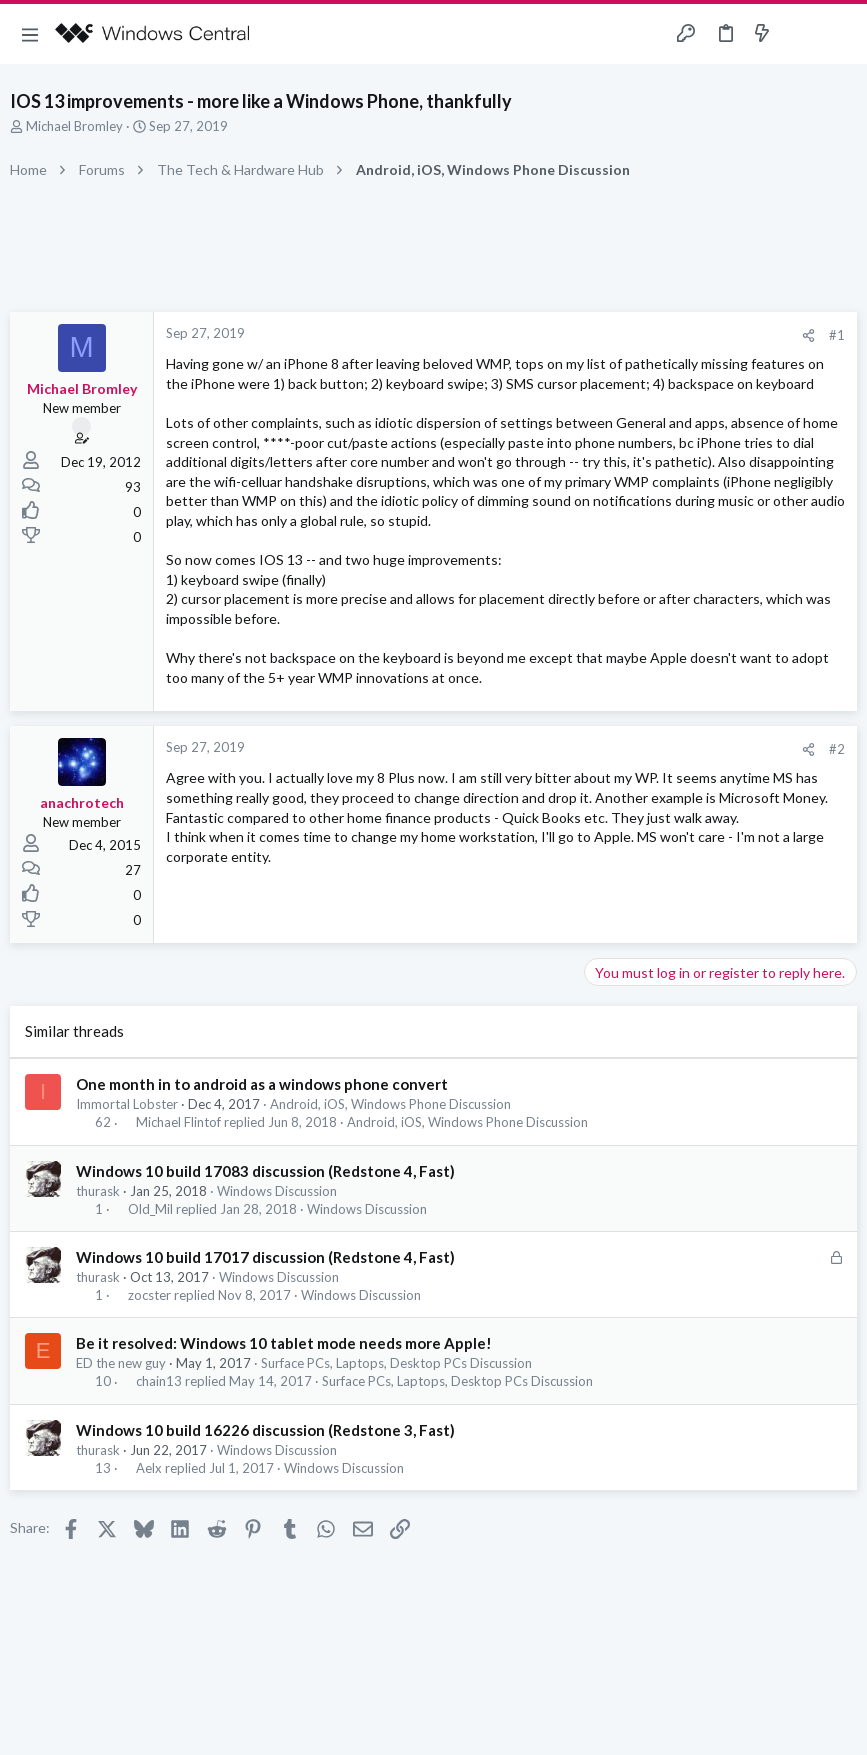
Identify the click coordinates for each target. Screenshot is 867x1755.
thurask (98, 1191)
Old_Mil (150, 1209)
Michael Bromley (74, 126)
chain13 (159, 1381)
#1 (837, 335)
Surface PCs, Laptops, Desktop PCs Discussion (396, 1363)
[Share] (808, 335)
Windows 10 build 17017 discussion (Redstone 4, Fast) (265, 1257)
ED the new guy (121, 1363)
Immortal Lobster (127, 1104)
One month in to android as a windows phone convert (262, 1084)
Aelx (149, 1468)
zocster (149, 1295)
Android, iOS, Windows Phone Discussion (390, 1104)
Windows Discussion (277, 1191)
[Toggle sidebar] (801, 34)
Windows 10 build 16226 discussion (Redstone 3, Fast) (265, 1430)
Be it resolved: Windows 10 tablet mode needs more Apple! (284, 1343)
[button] (30, 34)
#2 (837, 749)
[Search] (840, 34)
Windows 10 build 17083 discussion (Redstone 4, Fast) (265, 1171)
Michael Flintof (178, 1122)
